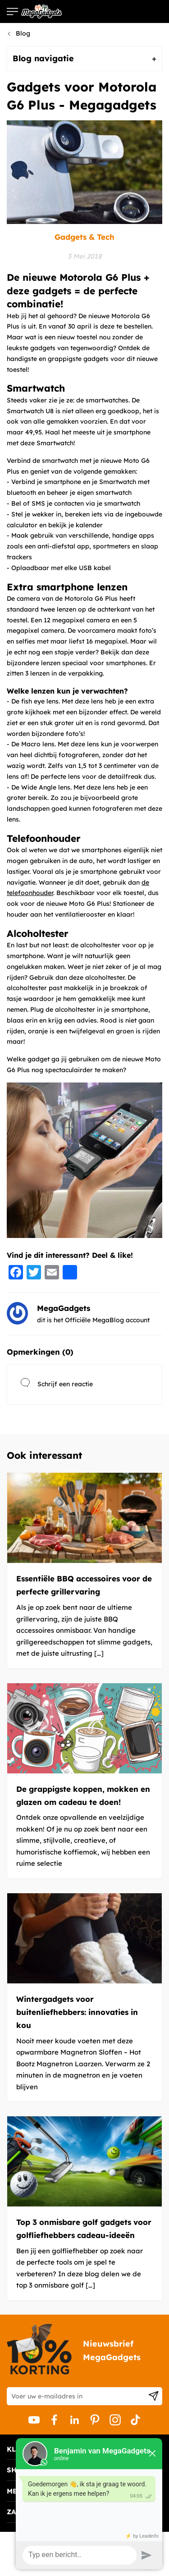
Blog (23, 33)
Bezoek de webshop (132, 11)
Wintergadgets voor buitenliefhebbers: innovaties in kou (77, 2012)
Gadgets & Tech (84, 237)
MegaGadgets (63, 1308)
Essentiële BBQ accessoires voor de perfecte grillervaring (84, 1585)
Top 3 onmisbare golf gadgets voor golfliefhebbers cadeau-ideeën (83, 2228)
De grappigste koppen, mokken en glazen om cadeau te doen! (83, 1795)
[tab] (84, 59)
